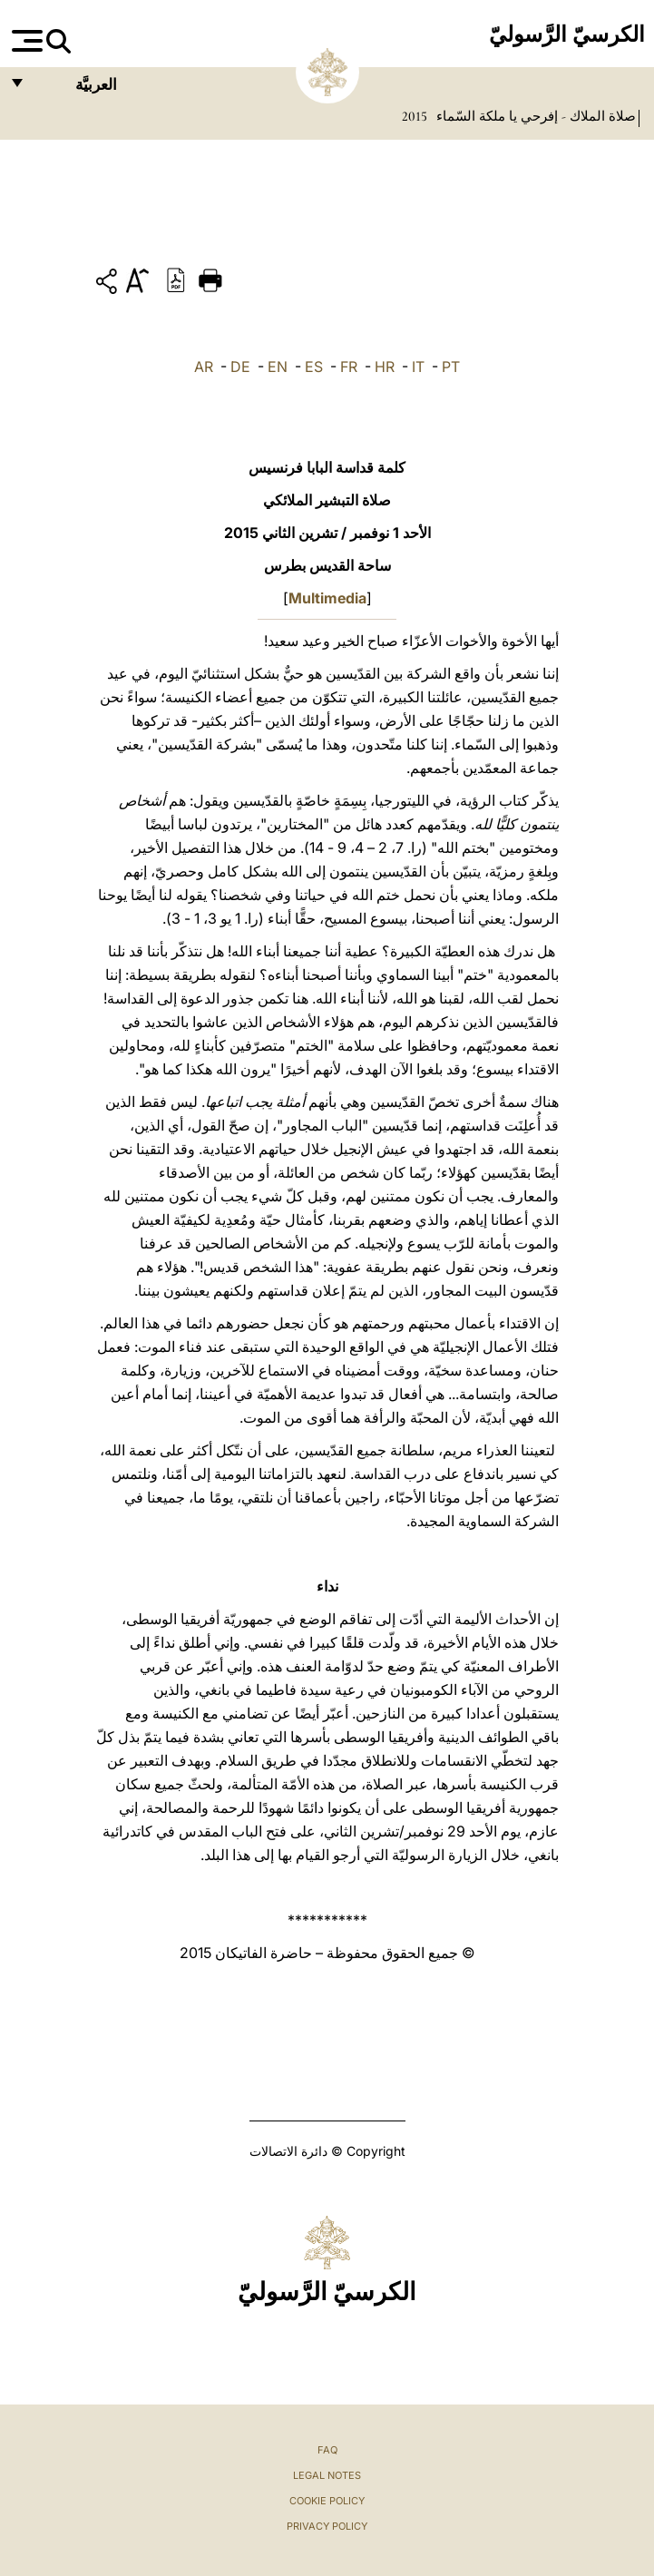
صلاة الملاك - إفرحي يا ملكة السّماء (534, 116)
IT (418, 367)
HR (385, 367)
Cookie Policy (327, 2500)
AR (203, 367)
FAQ (327, 2450)
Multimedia (327, 598)
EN (278, 367)
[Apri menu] (25, 40)
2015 (414, 116)
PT (451, 367)
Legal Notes (327, 2475)
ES (314, 367)
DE (240, 367)
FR (348, 367)
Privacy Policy (327, 2526)
